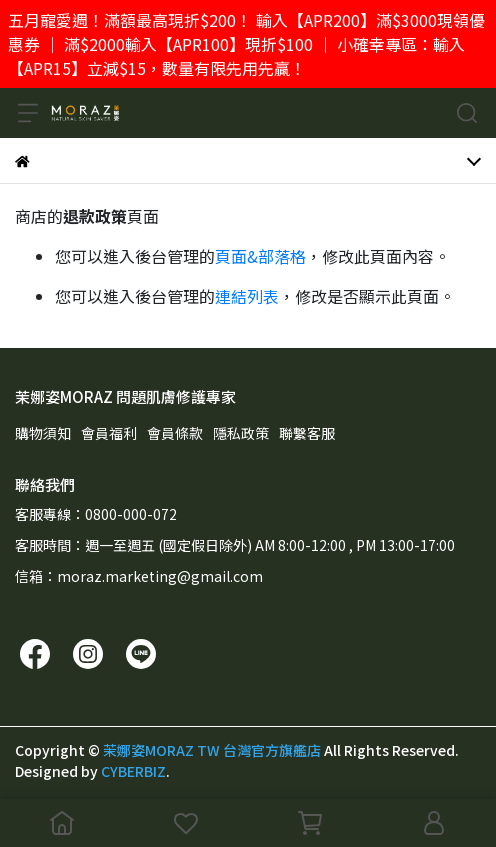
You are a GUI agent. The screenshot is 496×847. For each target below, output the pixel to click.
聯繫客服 (307, 433)
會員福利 (109, 433)
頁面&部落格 (260, 256)
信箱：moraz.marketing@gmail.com (139, 576)
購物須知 (43, 433)
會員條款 (175, 433)
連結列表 (247, 296)
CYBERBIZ (133, 771)
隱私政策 (241, 433)
